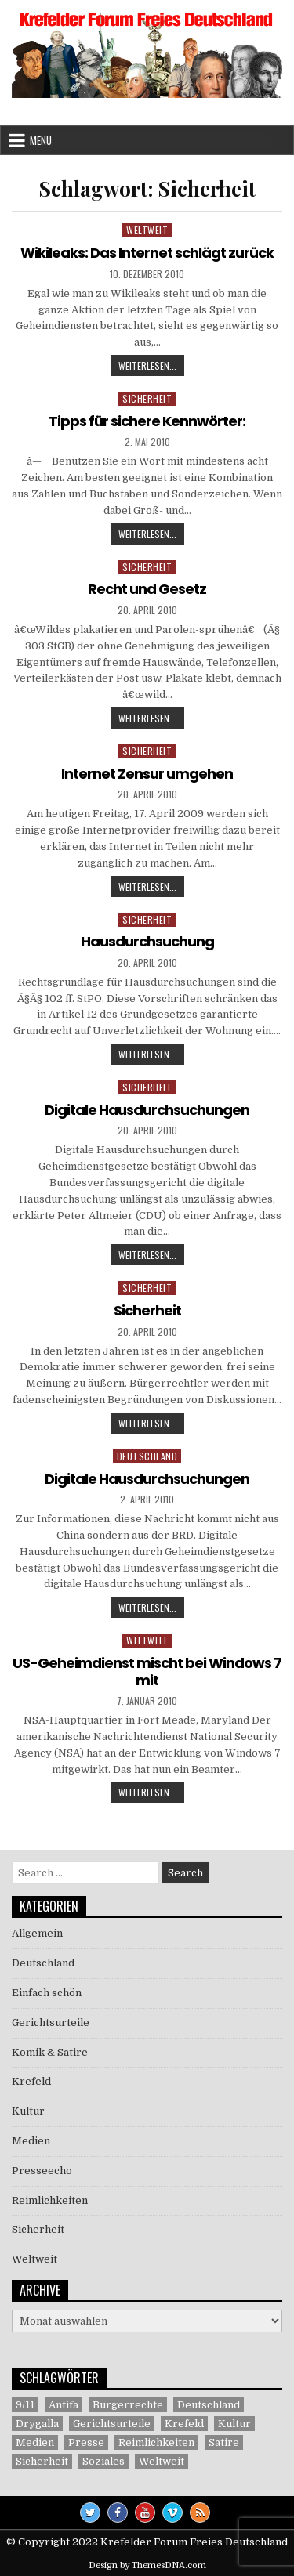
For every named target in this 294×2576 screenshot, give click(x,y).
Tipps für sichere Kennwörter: (147, 421)
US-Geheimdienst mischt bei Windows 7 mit (147, 1671)
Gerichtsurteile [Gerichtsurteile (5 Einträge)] (112, 2423)
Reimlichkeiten (50, 2200)
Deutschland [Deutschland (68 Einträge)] (208, 2405)
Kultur (28, 2111)
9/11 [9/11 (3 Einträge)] (25, 2405)
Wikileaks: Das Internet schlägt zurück (147, 252)
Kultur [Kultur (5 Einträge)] (234, 2423)
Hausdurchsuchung (147, 941)
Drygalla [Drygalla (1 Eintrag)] (37, 2423)
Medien (31, 2141)
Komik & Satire (50, 2052)
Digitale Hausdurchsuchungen (147, 1110)
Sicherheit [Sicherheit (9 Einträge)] (42, 2461)
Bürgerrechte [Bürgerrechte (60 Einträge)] (128, 2405)
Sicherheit (147, 398)
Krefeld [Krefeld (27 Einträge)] (184, 2423)
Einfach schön (47, 1993)
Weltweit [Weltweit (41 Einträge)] (161, 2461)
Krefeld (31, 2081)
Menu (41, 140)
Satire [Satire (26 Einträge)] (224, 2442)
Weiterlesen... (151, 367)
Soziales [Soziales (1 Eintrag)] (103, 2461)
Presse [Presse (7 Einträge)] (86, 2442)
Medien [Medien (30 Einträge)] (35, 2442)
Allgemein (37, 1933)
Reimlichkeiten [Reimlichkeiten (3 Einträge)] (156, 2442)
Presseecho (42, 2170)
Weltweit (147, 230)
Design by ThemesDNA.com (147, 2565)
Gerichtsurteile (50, 2022)
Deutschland (147, 1456)
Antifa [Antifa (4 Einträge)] (63, 2405)
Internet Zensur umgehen (147, 773)
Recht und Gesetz (147, 589)
